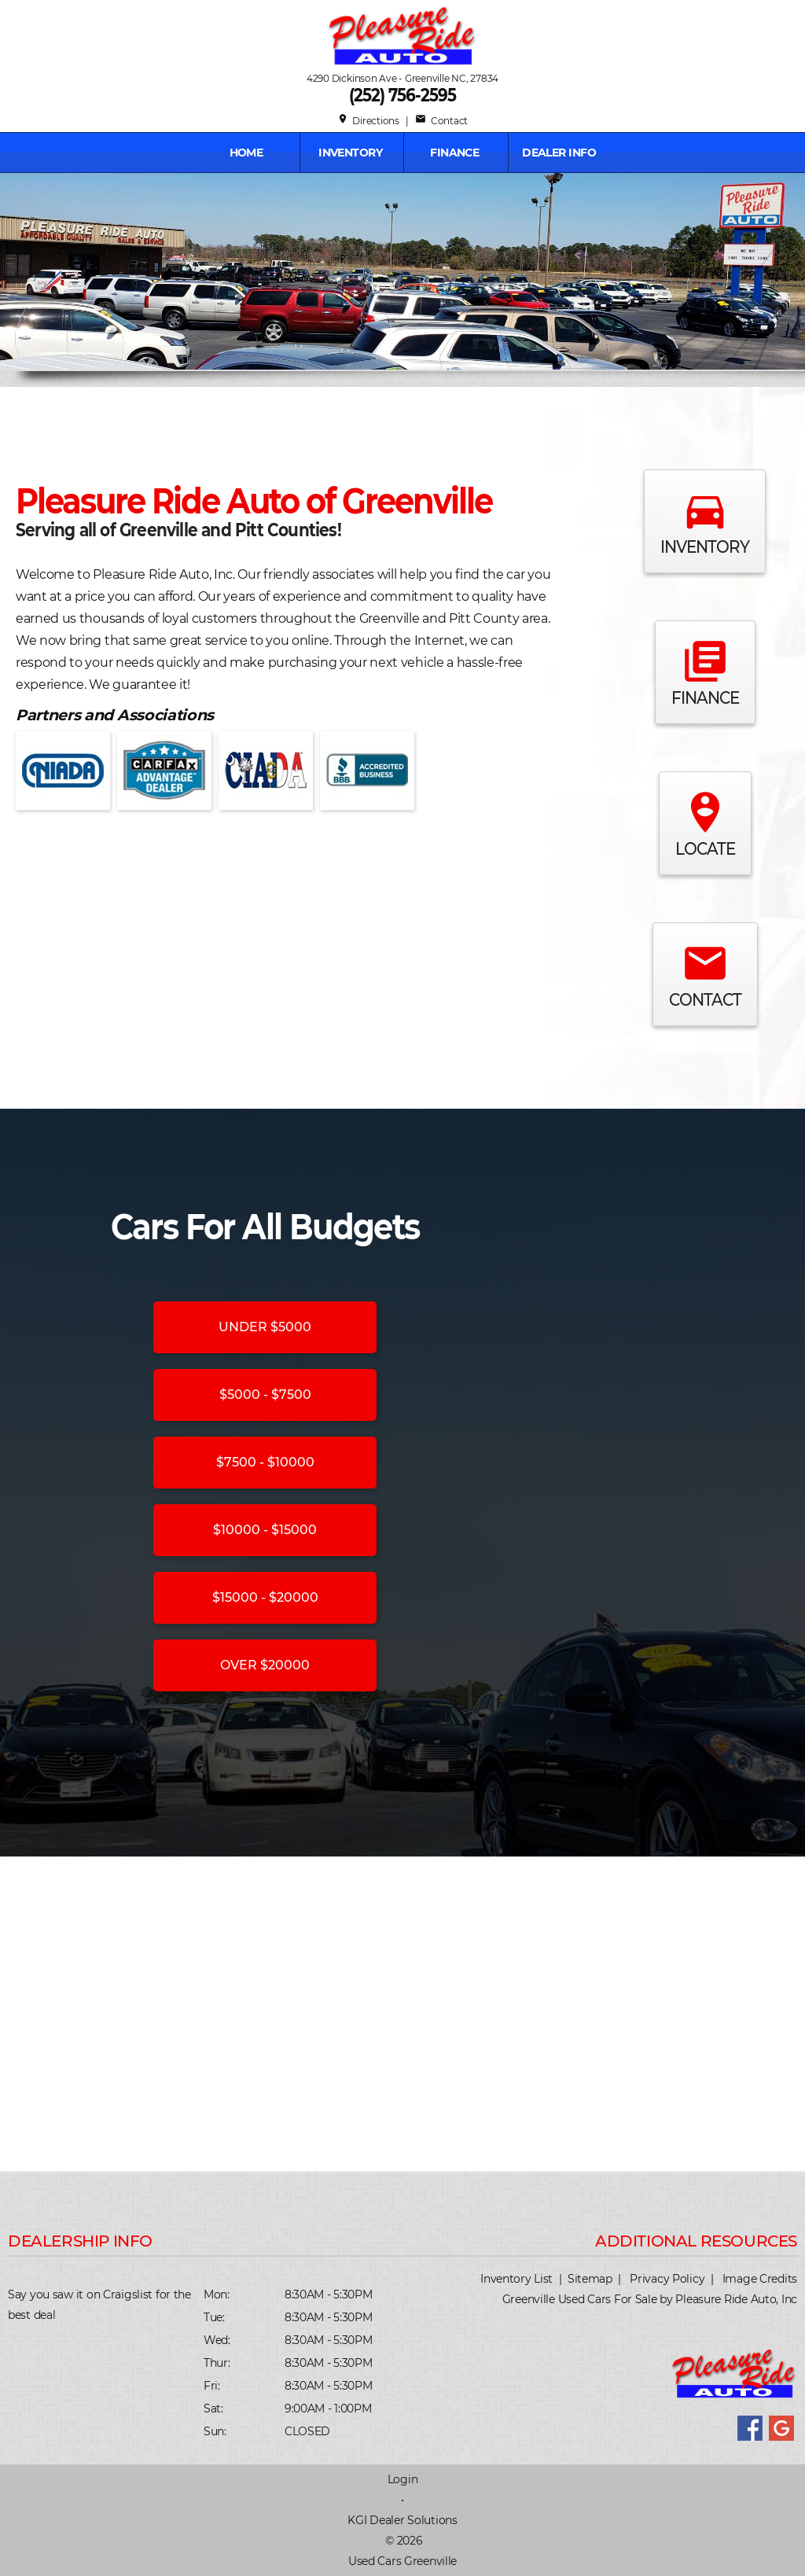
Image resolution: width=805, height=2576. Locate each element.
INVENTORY (350, 152)
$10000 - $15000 (265, 1529)
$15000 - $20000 (265, 1597)
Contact (441, 121)
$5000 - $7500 (265, 1394)
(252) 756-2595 (402, 95)
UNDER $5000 (265, 1326)
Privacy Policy (667, 2279)
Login (403, 2479)
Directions (368, 121)
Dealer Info (559, 152)
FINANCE (454, 152)
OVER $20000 (265, 1665)
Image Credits (759, 2279)
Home (246, 152)
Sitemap (590, 2279)
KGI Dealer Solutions (402, 2520)
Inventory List (516, 2279)
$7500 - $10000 (265, 1462)
